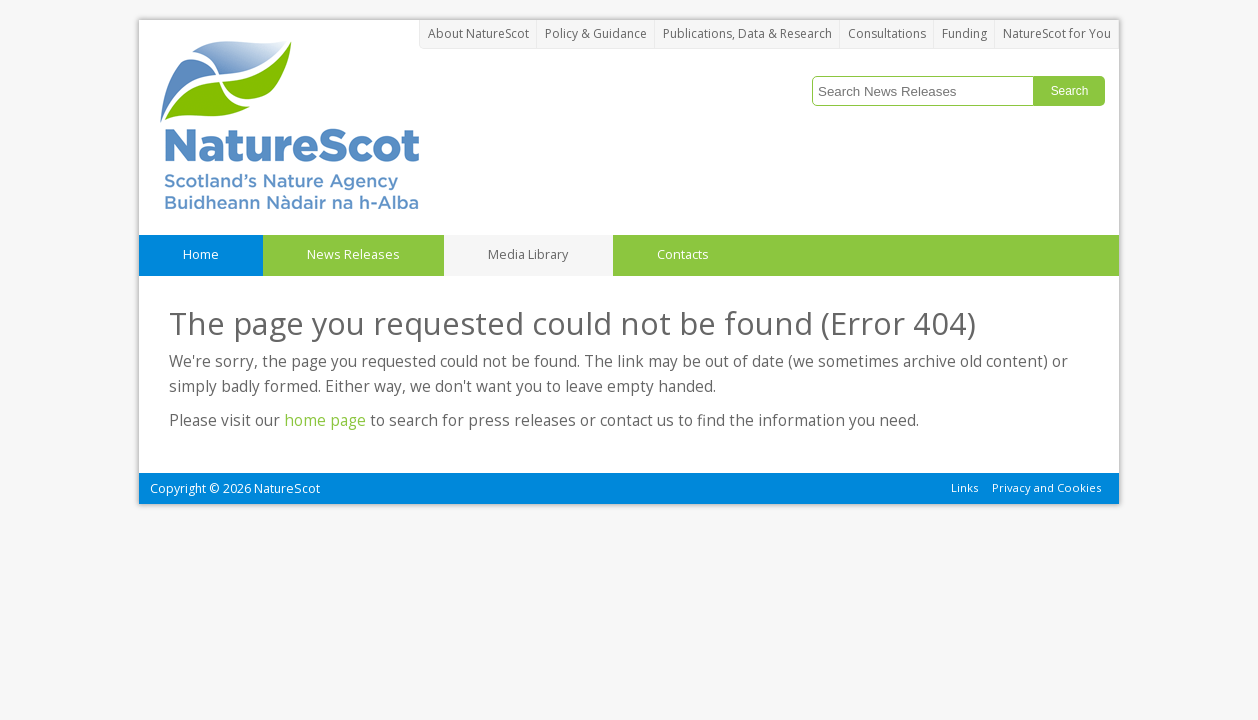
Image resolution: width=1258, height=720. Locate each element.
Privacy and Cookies (1046, 487)
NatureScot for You (1057, 33)
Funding (964, 33)
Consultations (887, 33)
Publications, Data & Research (747, 33)
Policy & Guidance (596, 33)
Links (964, 487)
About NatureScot (478, 33)
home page (325, 420)
